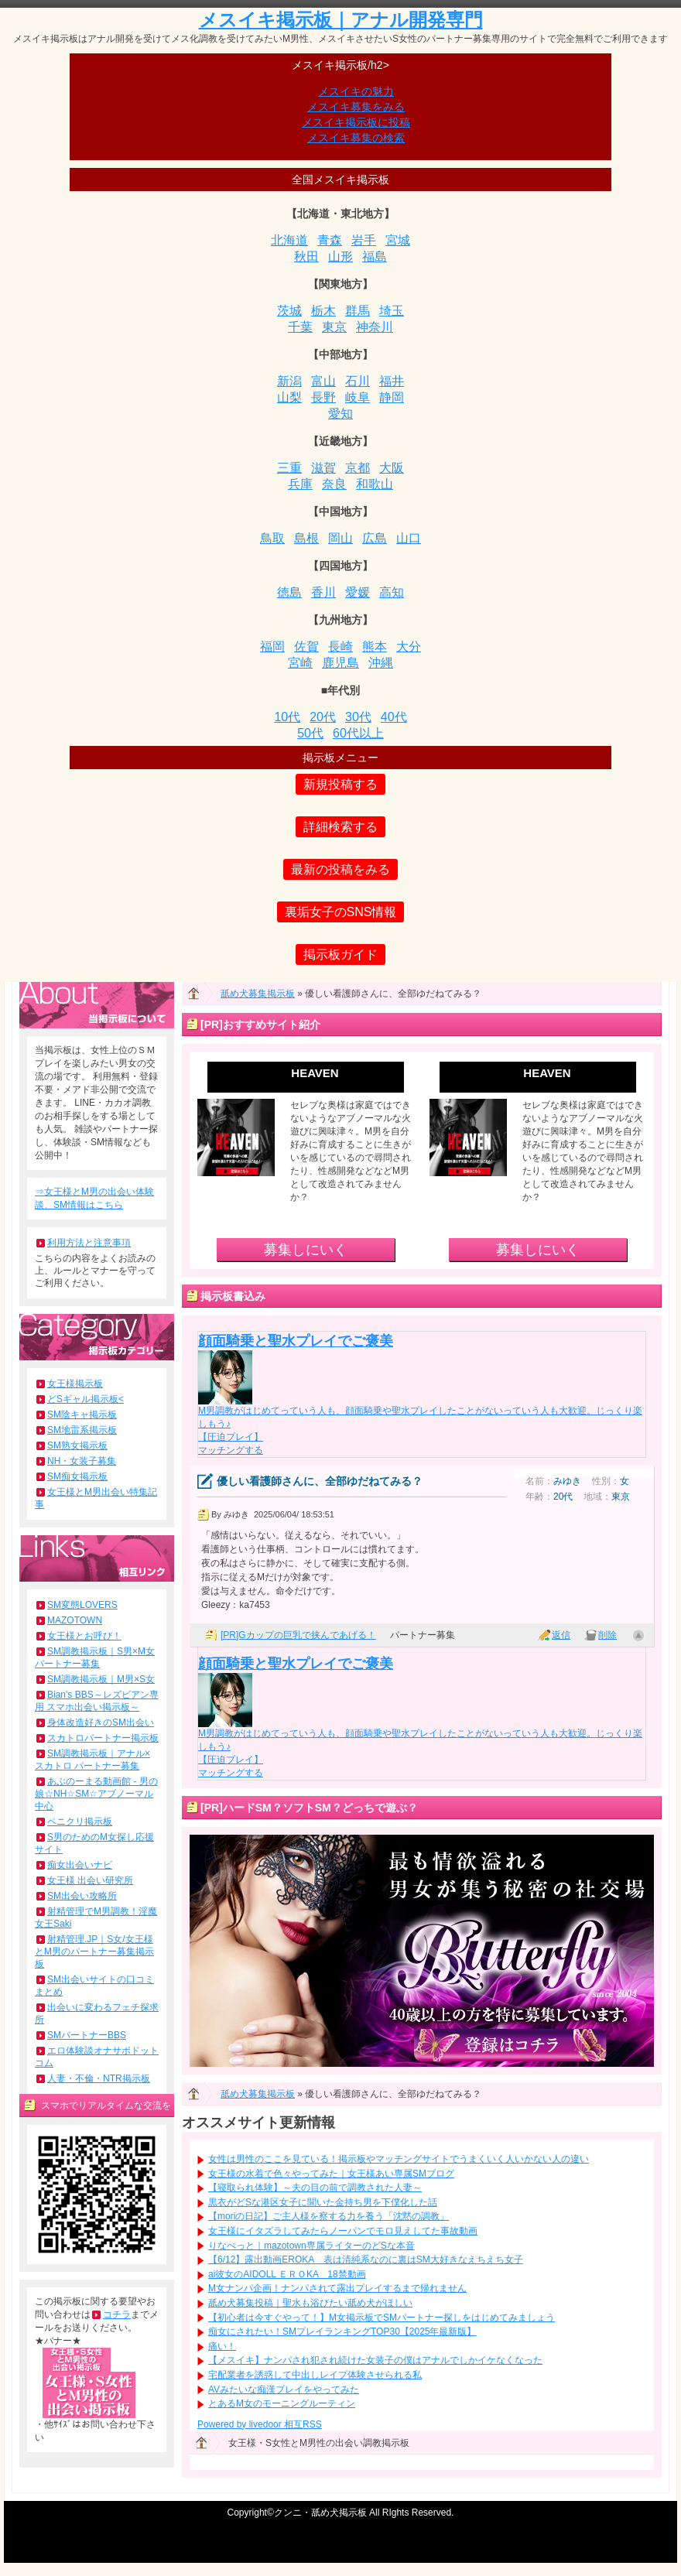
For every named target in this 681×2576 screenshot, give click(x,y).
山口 (408, 538)
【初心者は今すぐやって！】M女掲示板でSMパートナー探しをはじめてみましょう (381, 2317)
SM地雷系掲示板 (82, 1430)
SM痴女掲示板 (77, 1476)
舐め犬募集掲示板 (258, 993)
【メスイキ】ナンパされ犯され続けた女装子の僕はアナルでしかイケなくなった (375, 2360)
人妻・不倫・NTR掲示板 (98, 2078)
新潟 (289, 381)
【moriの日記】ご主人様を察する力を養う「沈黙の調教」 (328, 2216)
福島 (374, 256)
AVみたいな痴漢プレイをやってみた (283, 2389)
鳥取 (272, 538)
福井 (391, 381)
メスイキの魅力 (356, 91)
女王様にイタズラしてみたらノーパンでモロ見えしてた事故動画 (342, 2230)
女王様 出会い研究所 (90, 1880)
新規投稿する (340, 784)
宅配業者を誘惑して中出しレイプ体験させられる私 (315, 2374)
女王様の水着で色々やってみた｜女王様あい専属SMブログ (331, 2173)
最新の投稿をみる (340, 869)
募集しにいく (305, 1249)
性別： (606, 1481)
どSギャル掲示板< (85, 1399)
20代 (323, 717)
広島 (374, 538)
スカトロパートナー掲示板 (103, 1738)
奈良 (334, 484)
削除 (607, 1635)
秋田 (306, 256)
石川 (357, 381)
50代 (310, 733)
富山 (323, 381)
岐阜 (357, 397)
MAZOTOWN (74, 1620)
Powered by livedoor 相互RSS (259, 2424)
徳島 (289, 592)
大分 (408, 646)
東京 (334, 327)
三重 (289, 467)
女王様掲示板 (75, 1383)
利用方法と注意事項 (89, 1242)
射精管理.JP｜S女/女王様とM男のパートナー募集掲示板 (94, 1951)
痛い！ (222, 2346)
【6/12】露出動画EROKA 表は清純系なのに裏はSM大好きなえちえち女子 (365, 2259)
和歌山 (374, 484)
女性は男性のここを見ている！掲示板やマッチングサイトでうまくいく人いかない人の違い (398, 2159)
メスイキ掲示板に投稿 (356, 122)
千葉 (300, 327)
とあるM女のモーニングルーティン (281, 2403)
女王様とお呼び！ (84, 1635)
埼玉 (391, 310)
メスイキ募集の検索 (356, 138)
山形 (340, 256)
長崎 (340, 646)
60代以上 (358, 733)
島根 (306, 538)
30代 (358, 717)
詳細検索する (340, 826)
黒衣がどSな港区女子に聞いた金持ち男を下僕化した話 (322, 2202)
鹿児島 (340, 662)
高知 (391, 592)
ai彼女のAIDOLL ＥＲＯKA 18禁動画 (287, 2274)
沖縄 (380, 662)
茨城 (289, 310)
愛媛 (357, 592)
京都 (357, 467)
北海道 (289, 240)
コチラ (117, 2314)
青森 (329, 240)
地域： (597, 1496)
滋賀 (323, 467)
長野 (323, 397)
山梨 (289, 397)
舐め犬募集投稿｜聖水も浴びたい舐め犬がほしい (310, 2302)
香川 (323, 592)
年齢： (539, 1496)
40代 (394, 717)
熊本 (374, 646)
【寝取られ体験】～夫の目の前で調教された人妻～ (315, 2187)
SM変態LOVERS (82, 1604)
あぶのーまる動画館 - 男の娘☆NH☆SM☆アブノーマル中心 (96, 1793)
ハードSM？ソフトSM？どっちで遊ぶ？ (320, 1807)
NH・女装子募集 (81, 1461)
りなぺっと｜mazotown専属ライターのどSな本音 (311, 2245)
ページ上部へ (638, 1635)
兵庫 (300, 484)
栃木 (323, 310)
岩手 (363, 240)
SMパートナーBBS (86, 2035)
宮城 (397, 240)
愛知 (340, 413)
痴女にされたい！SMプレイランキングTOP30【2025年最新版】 (342, 2331)
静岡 (391, 397)
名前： (539, 1481)
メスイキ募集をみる (356, 107)
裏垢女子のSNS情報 (341, 912)
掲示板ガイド (340, 954)
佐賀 (306, 646)
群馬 (357, 310)
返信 (561, 1635)
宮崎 (300, 662)
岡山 (340, 538)
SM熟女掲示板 (77, 1445)
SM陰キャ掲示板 (82, 1414)
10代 (287, 717)
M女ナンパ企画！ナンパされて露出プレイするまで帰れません (337, 2288)
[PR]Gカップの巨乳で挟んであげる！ (298, 1635)
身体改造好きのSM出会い (100, 1722)
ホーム (201, 997)
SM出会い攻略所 (82, 1895)
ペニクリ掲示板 (79, 1821)
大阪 (391, 467)
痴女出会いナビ (79, 1864)
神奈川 (374, 327)
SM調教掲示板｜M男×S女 (101, 1679)
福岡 (272, 646)
